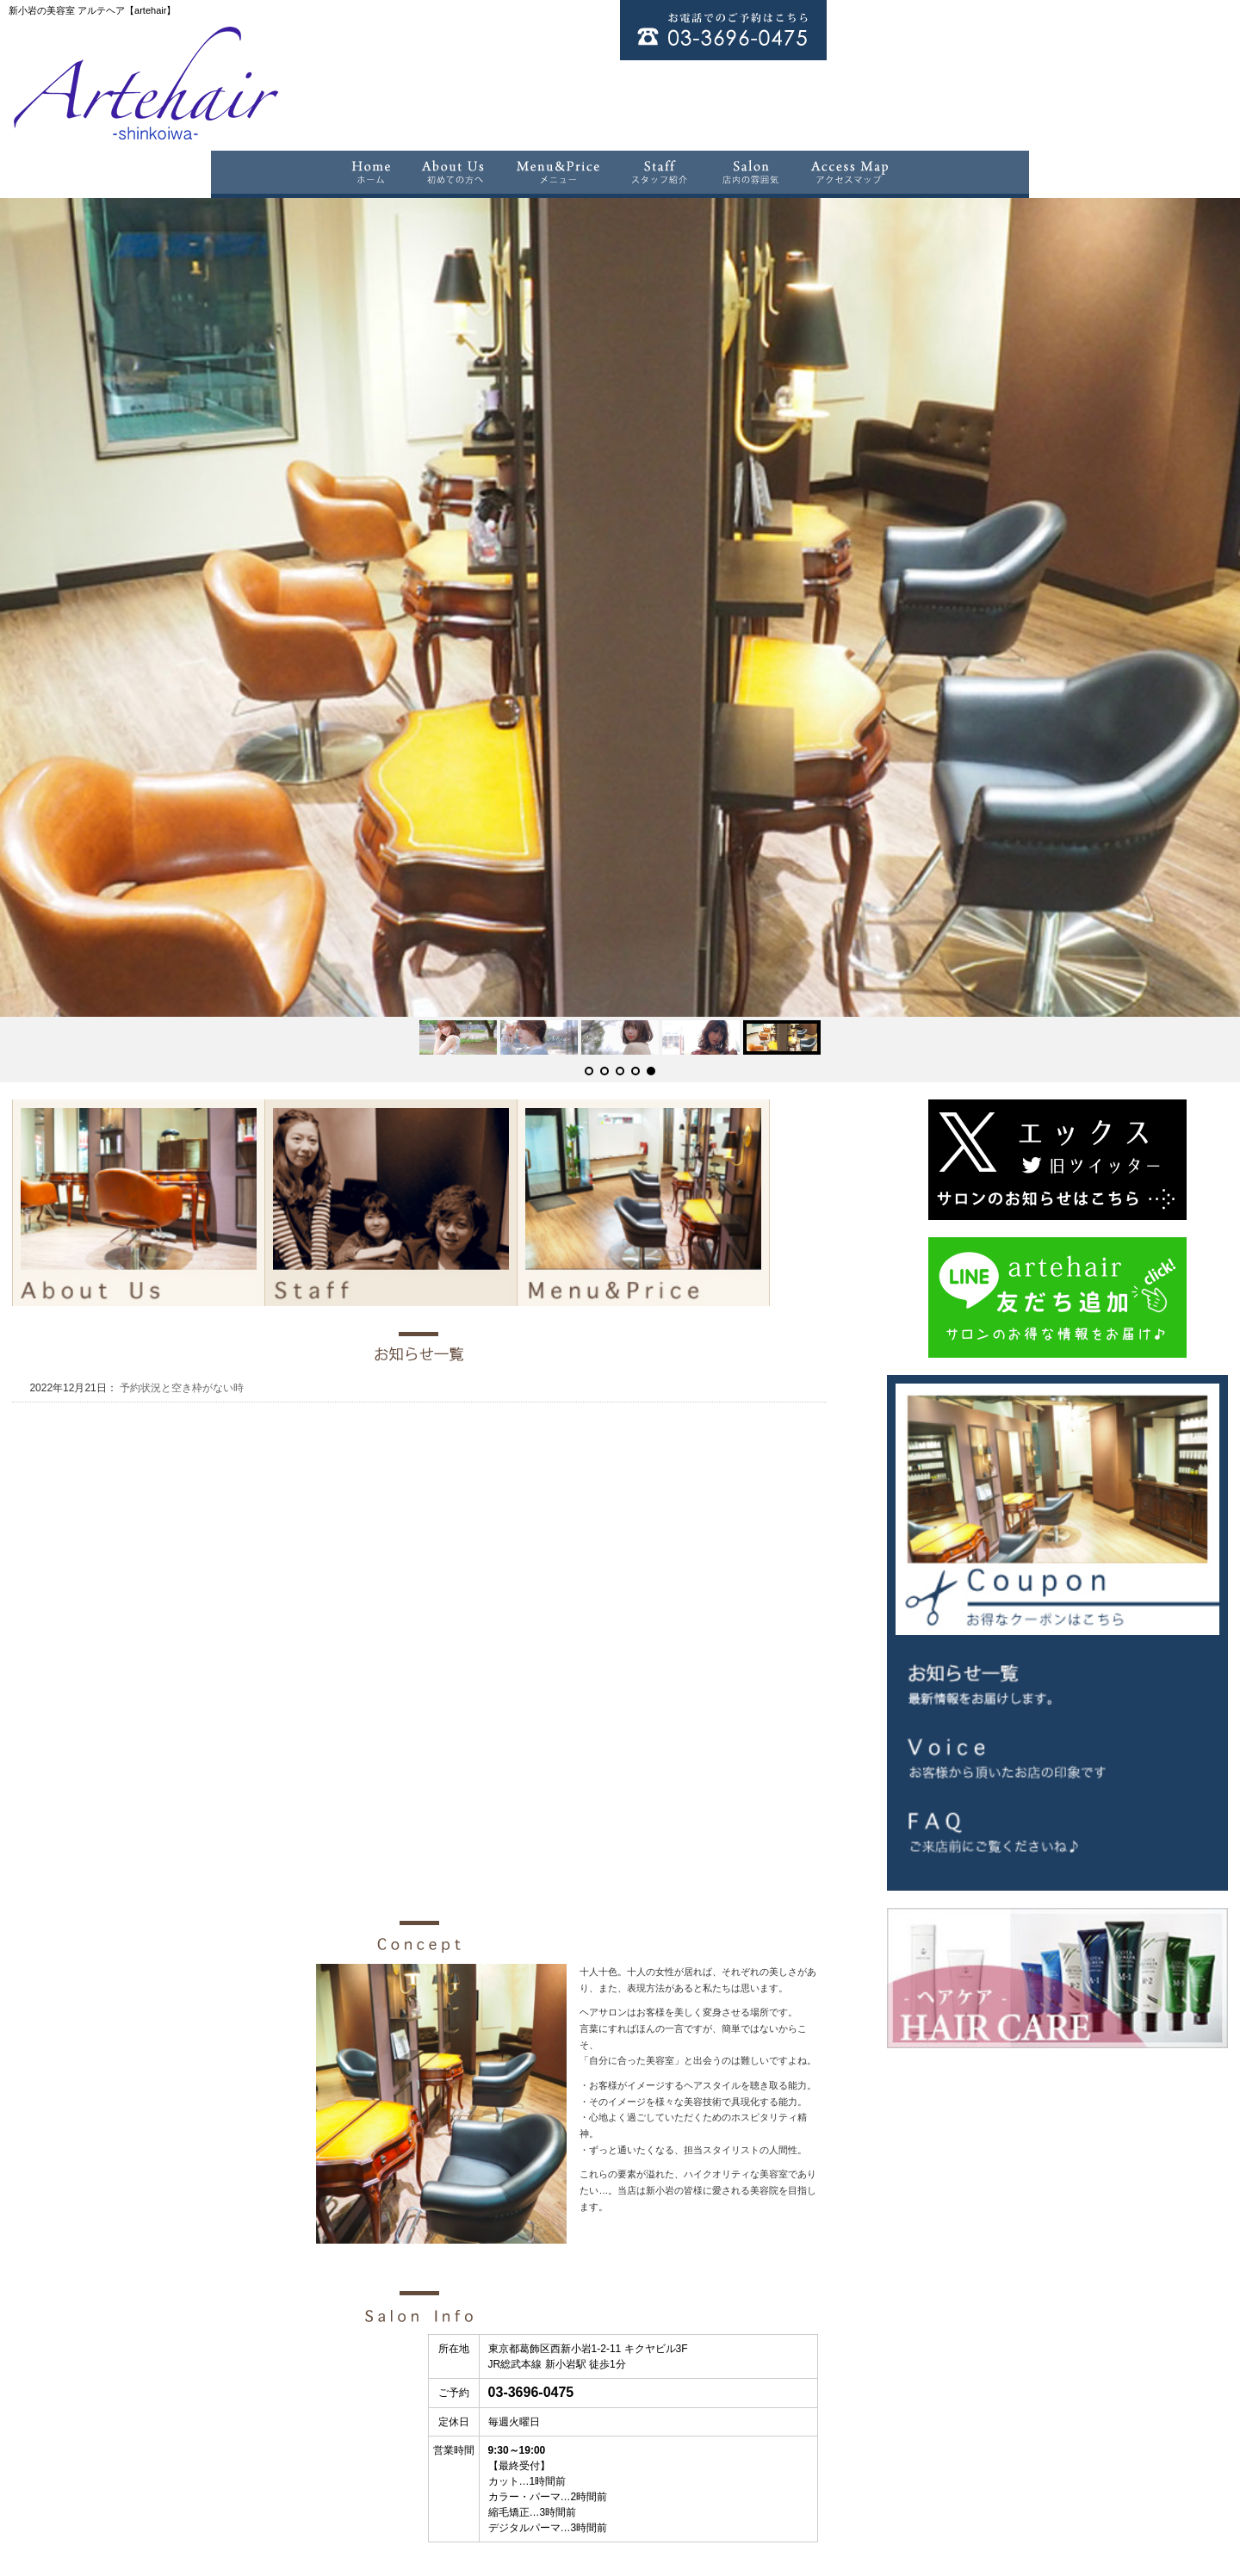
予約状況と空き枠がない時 (180, 1266)
